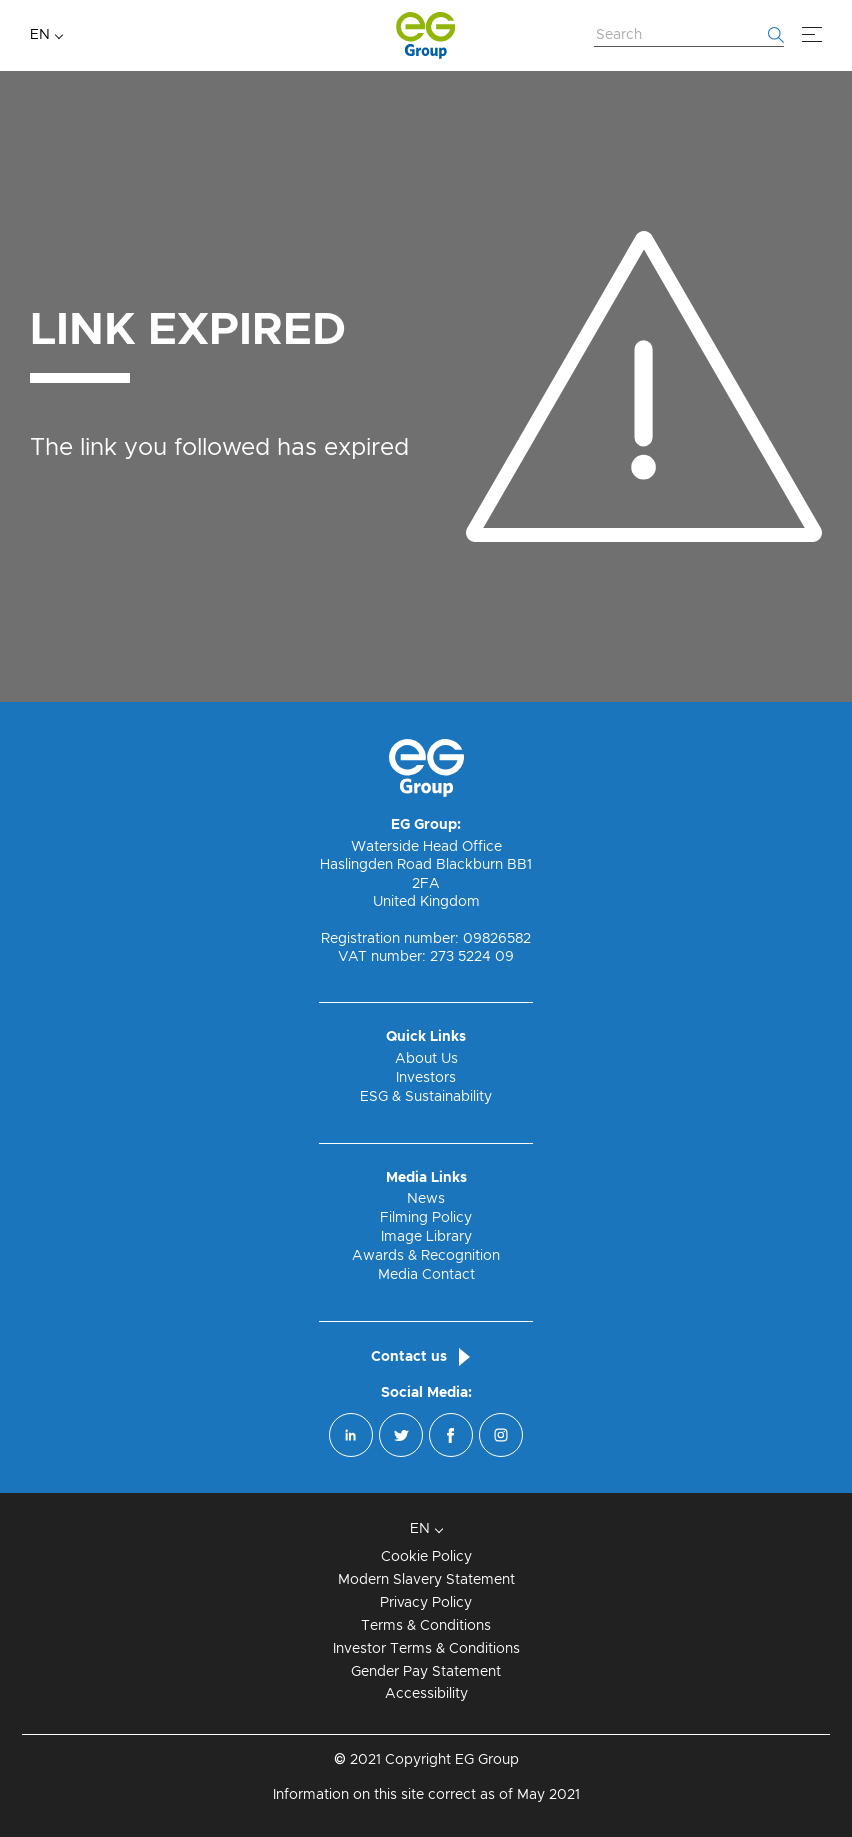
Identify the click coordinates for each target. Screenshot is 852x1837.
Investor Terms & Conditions (426, 1649)
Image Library (426, 1237)
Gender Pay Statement (426, 1672)
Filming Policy (426, 1218)
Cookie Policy (426, 1557)
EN (40, 35)
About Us (426, 1059)
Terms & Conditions (426, 1626)
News (426, 1199)
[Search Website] (689, 36)
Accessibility (426, 1694)
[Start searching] (776, 35)
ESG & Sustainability (426, 1097)
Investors (426, 1078)
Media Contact (426, 1275)
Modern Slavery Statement (426, 1580)
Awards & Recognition (426, 1256)
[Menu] (812, 35)
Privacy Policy (426, 1603)
